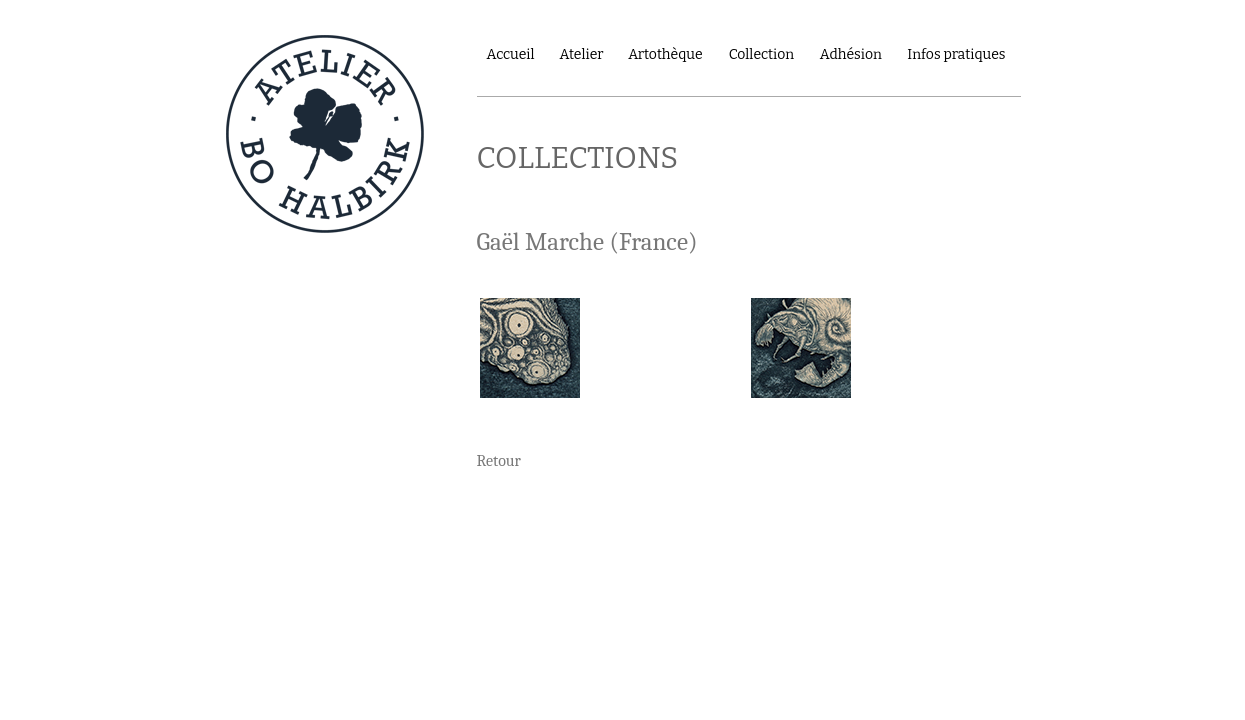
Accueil (511, 54)
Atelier (581, 54)
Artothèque (665, 54)
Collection (762, 54)
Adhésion (851, 54)
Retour (499, 461)
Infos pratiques (956, 54)
